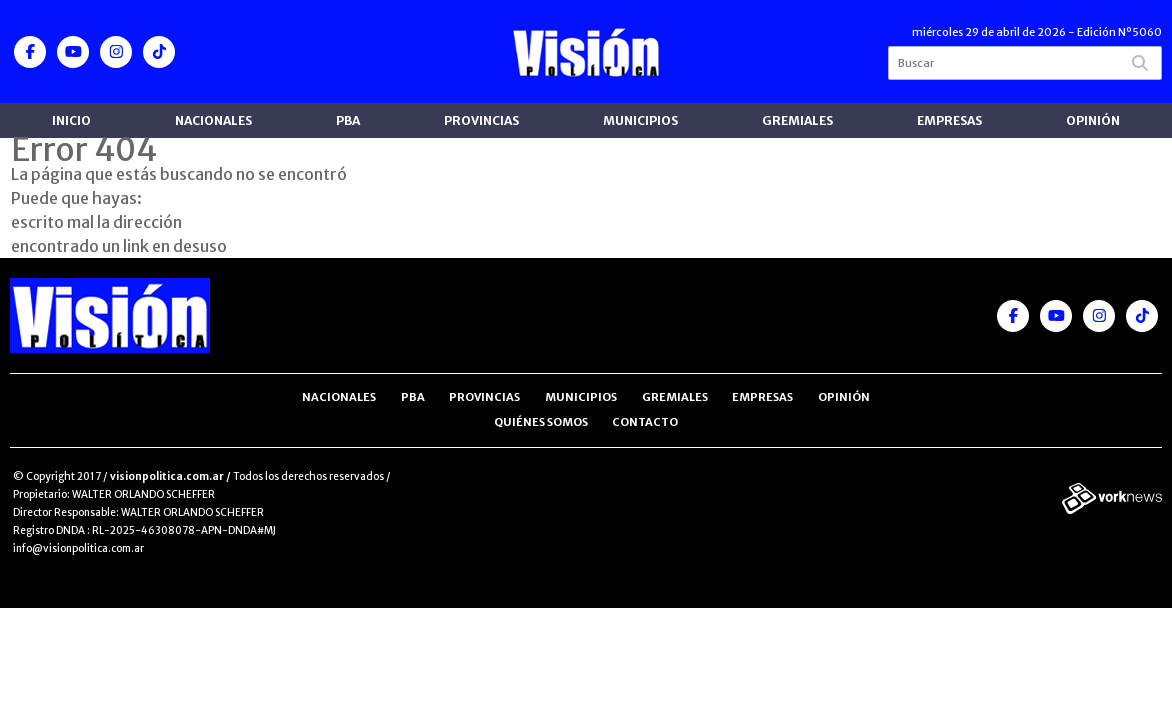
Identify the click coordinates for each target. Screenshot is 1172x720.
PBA (348, 120)
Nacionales (213, 120)
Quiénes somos (541, 422)
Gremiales (797, 120)
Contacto (645, 422)
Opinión (1093, 120)
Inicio (71, 120)
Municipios (640, 120)
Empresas (949, 120)
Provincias (481, 120)
